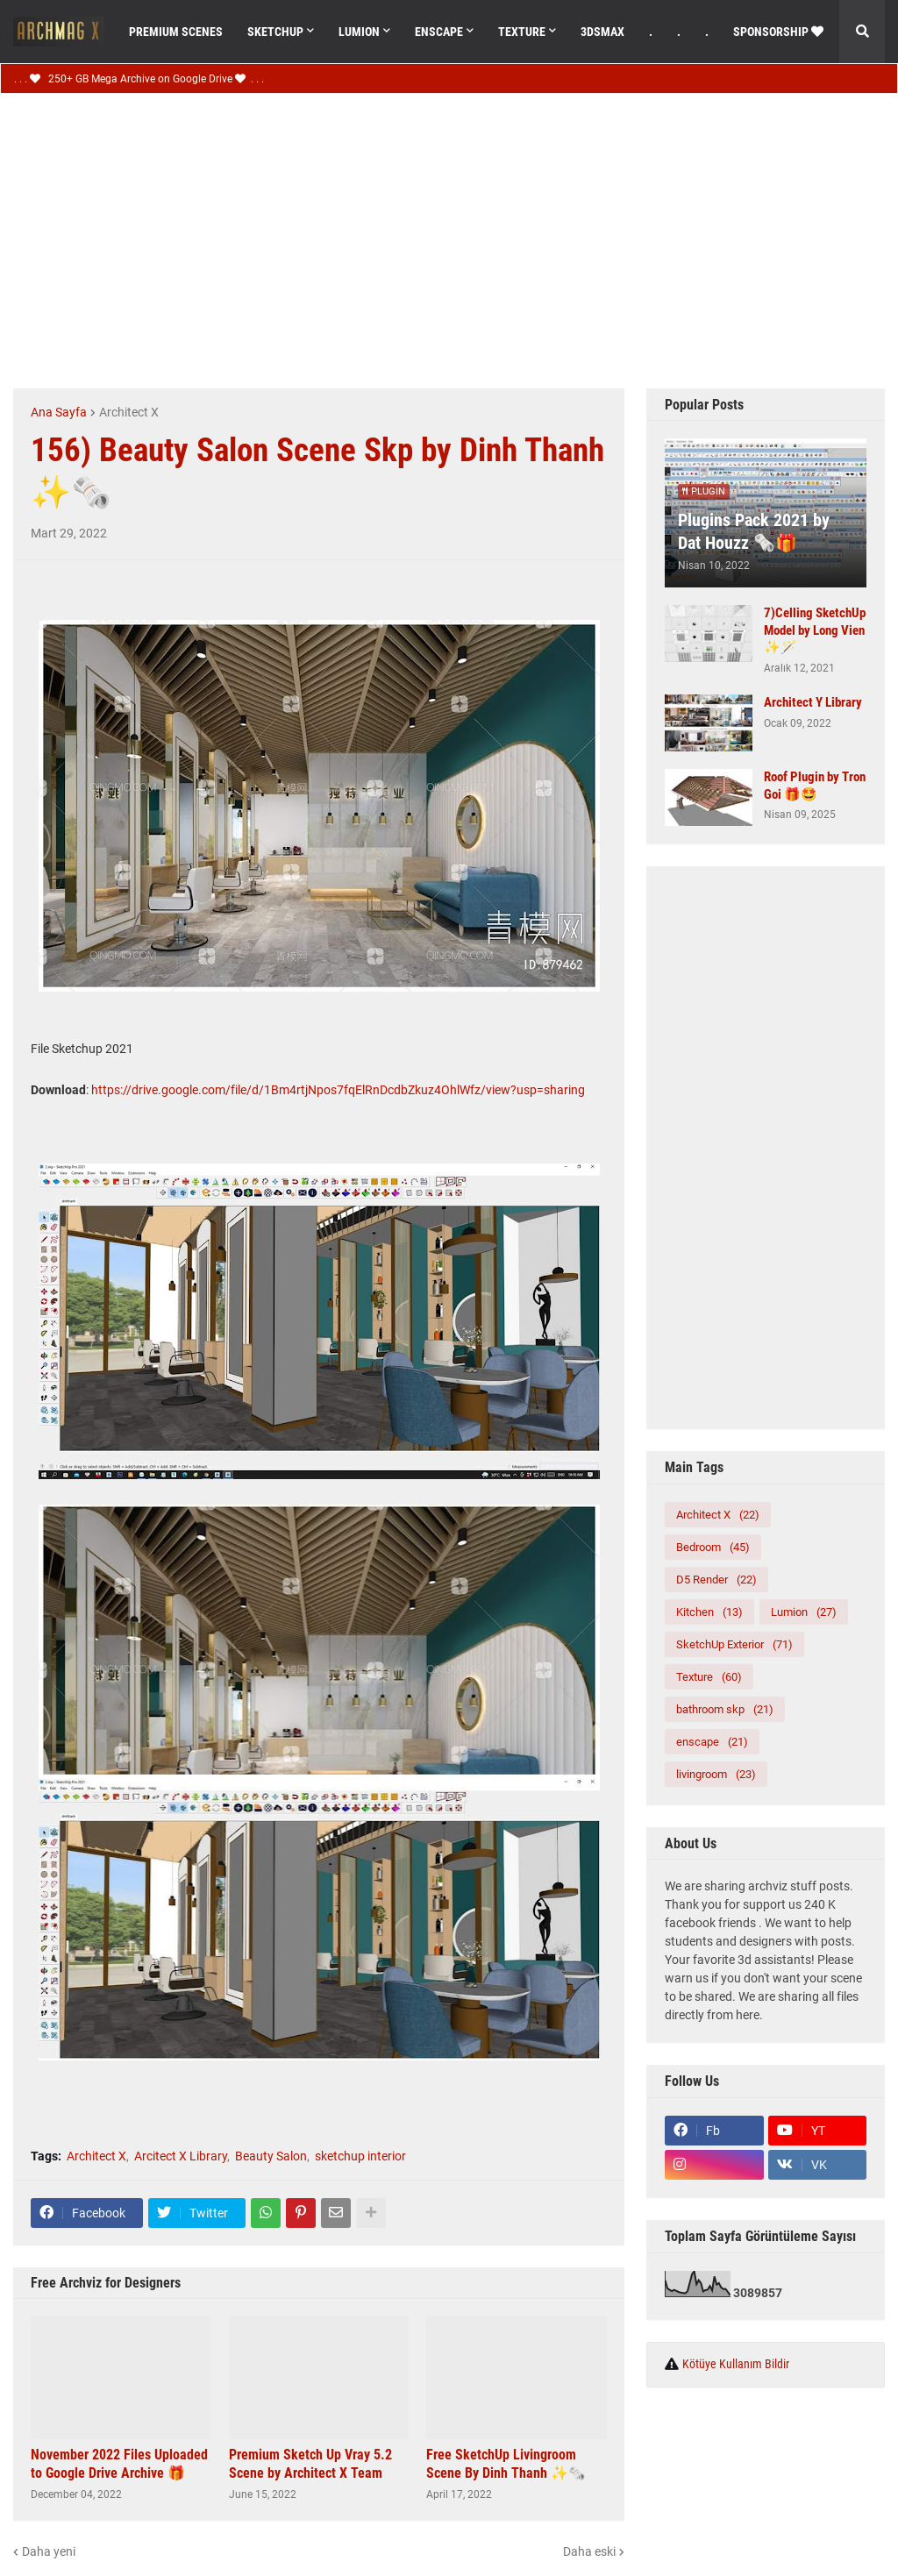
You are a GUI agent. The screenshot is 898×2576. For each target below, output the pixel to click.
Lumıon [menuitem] (359, 32)
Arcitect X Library (180, 2156)
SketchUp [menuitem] (275, 32)
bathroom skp (724, 1709)
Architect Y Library (813, 702)
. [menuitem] (650, 32)
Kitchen (709, 1612)
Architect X (129, 412)
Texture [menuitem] (521, 32)
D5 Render (716, 1579)
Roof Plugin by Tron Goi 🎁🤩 (815, 785)
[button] (862, 31)
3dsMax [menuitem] (602, 32)
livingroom (716, 1774)
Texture (709, 1677)
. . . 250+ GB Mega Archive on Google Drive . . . (139, 79)
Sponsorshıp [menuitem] (778, 32)
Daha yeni (48, 2551)
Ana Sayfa (59, 412)
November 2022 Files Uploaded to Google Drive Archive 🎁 (119, 2463)
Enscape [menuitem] (439, 32)
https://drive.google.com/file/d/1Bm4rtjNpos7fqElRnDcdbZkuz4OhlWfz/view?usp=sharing (338, 1090)
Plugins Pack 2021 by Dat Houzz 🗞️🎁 (754, 531)
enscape (712, 1741)
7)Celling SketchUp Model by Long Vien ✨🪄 (815, 630)
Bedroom (713, 1547)
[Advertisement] (455, 238)
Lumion (804, 1612)
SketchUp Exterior (734, 1644)
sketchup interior (360, 2156)
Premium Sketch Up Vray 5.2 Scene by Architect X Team (310, 2463)
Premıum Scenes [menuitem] (176, 32)
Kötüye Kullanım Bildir (735, 2364)
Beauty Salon (271, 2156)
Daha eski (589, 2551)
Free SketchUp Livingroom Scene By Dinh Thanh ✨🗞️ (506, 2463)
